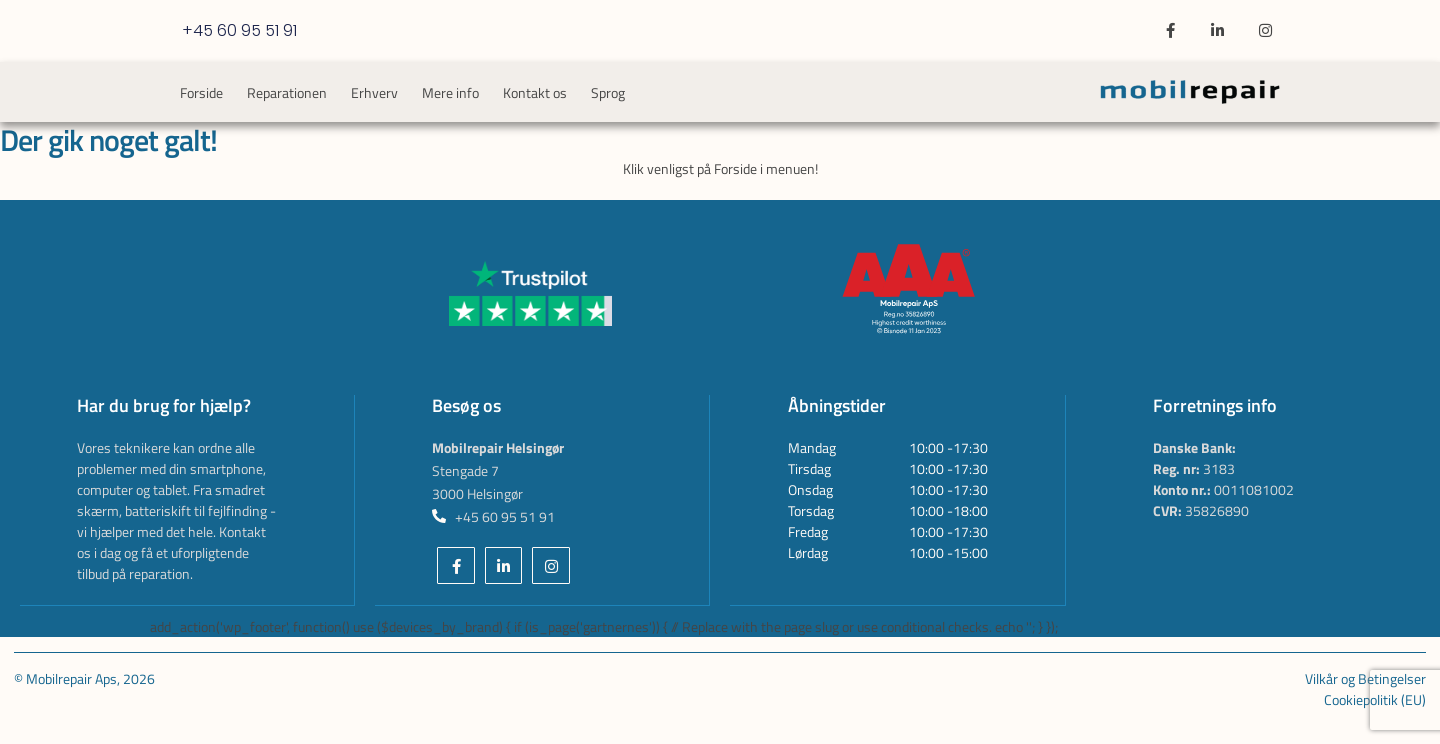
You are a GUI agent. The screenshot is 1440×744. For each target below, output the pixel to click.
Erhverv (374, 92)
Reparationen (287, 92)
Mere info (450, 92)
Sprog (608, 92)
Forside (201, 92)
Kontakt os (535, 92)
